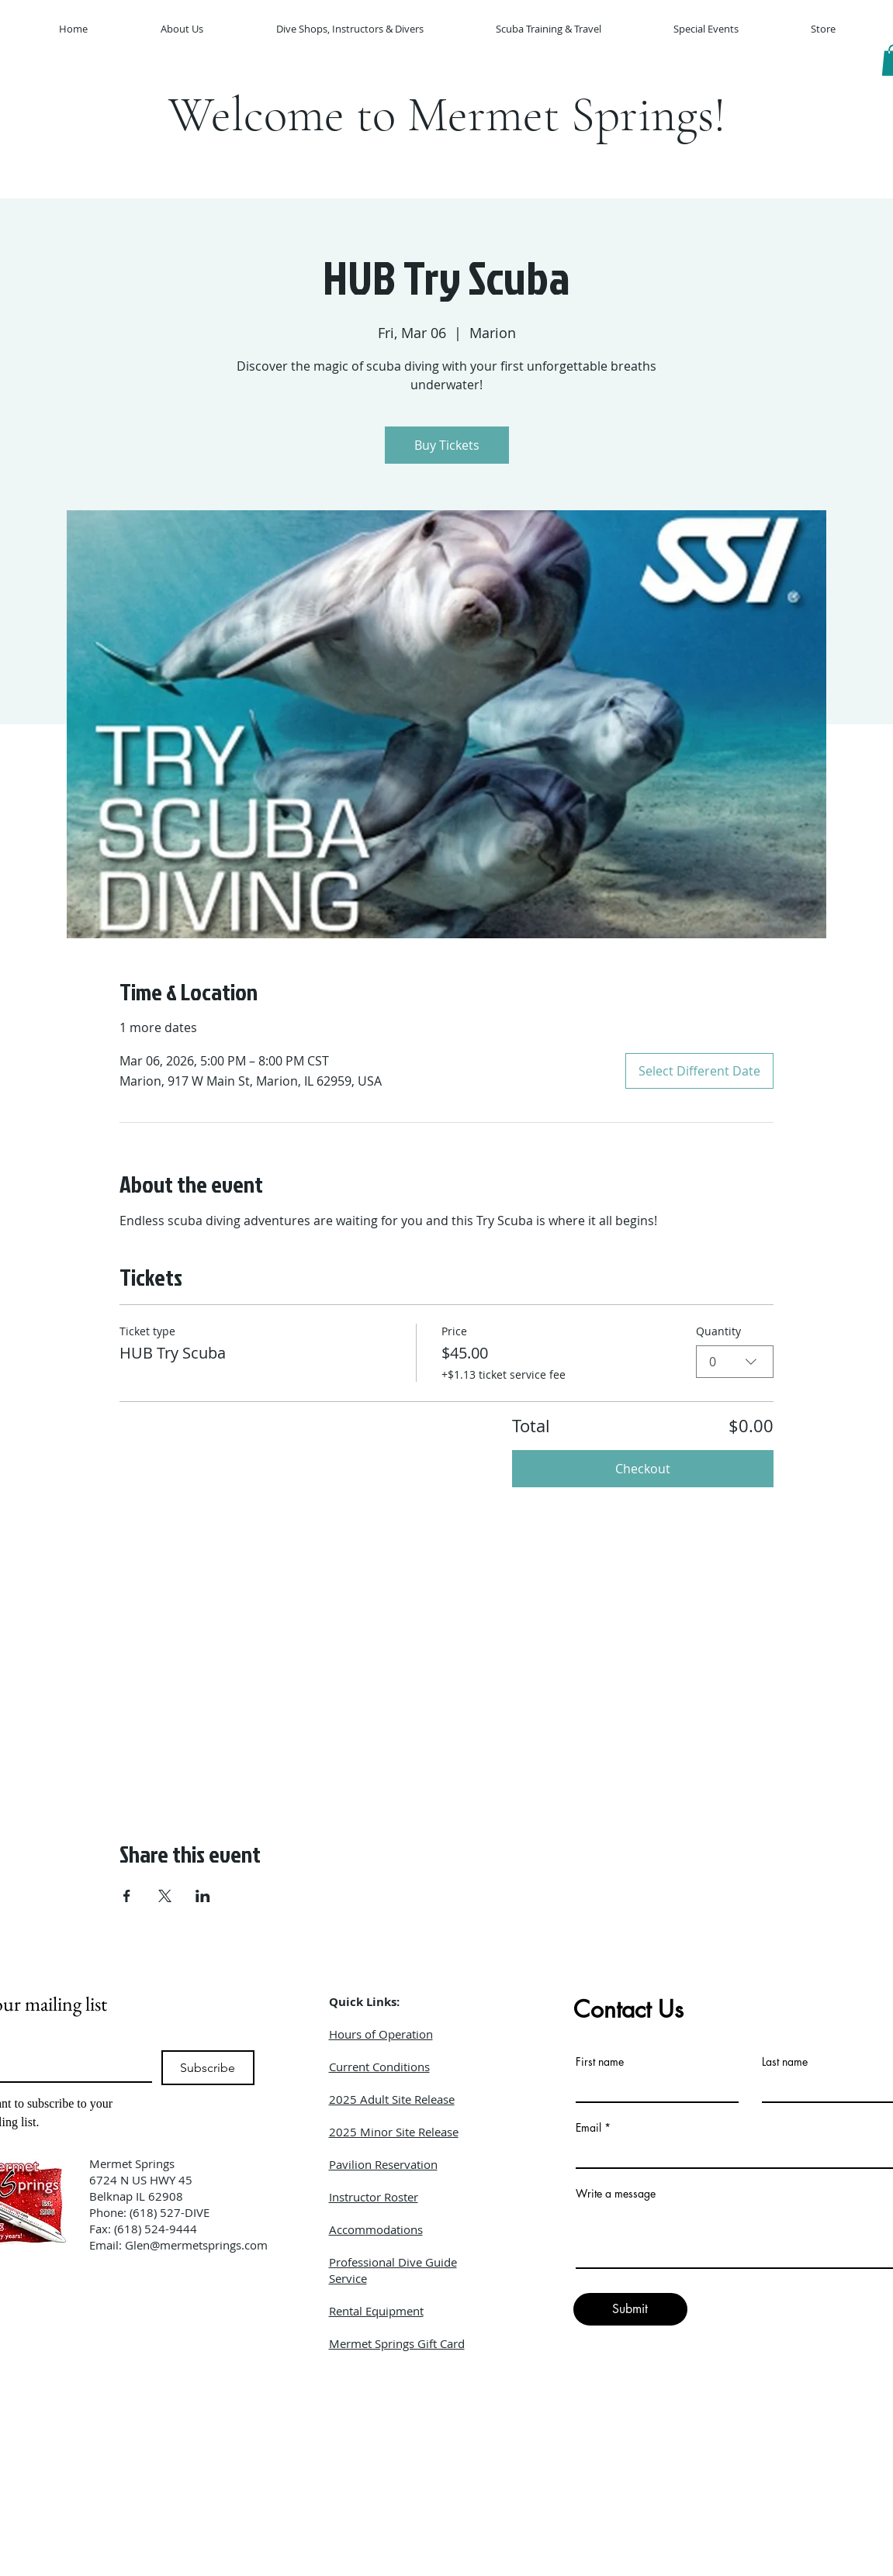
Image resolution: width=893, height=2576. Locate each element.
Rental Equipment (376, 2311)
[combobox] (735, 1361)
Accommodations (376, 2229)
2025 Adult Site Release (392, 2099)
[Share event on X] (164, 1896)
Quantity (718, 1331)
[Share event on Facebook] (126, 1896)
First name (600, 2061)
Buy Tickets (446, 445)
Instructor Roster (373, 2197)
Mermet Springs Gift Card (397, 2343)
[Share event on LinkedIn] (203, 1896)
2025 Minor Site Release (394, 2131)
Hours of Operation (381, 2034)
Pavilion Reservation (383, 2164)
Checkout (642, 1468)
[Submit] (630, 2309)
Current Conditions (379, 2066)
